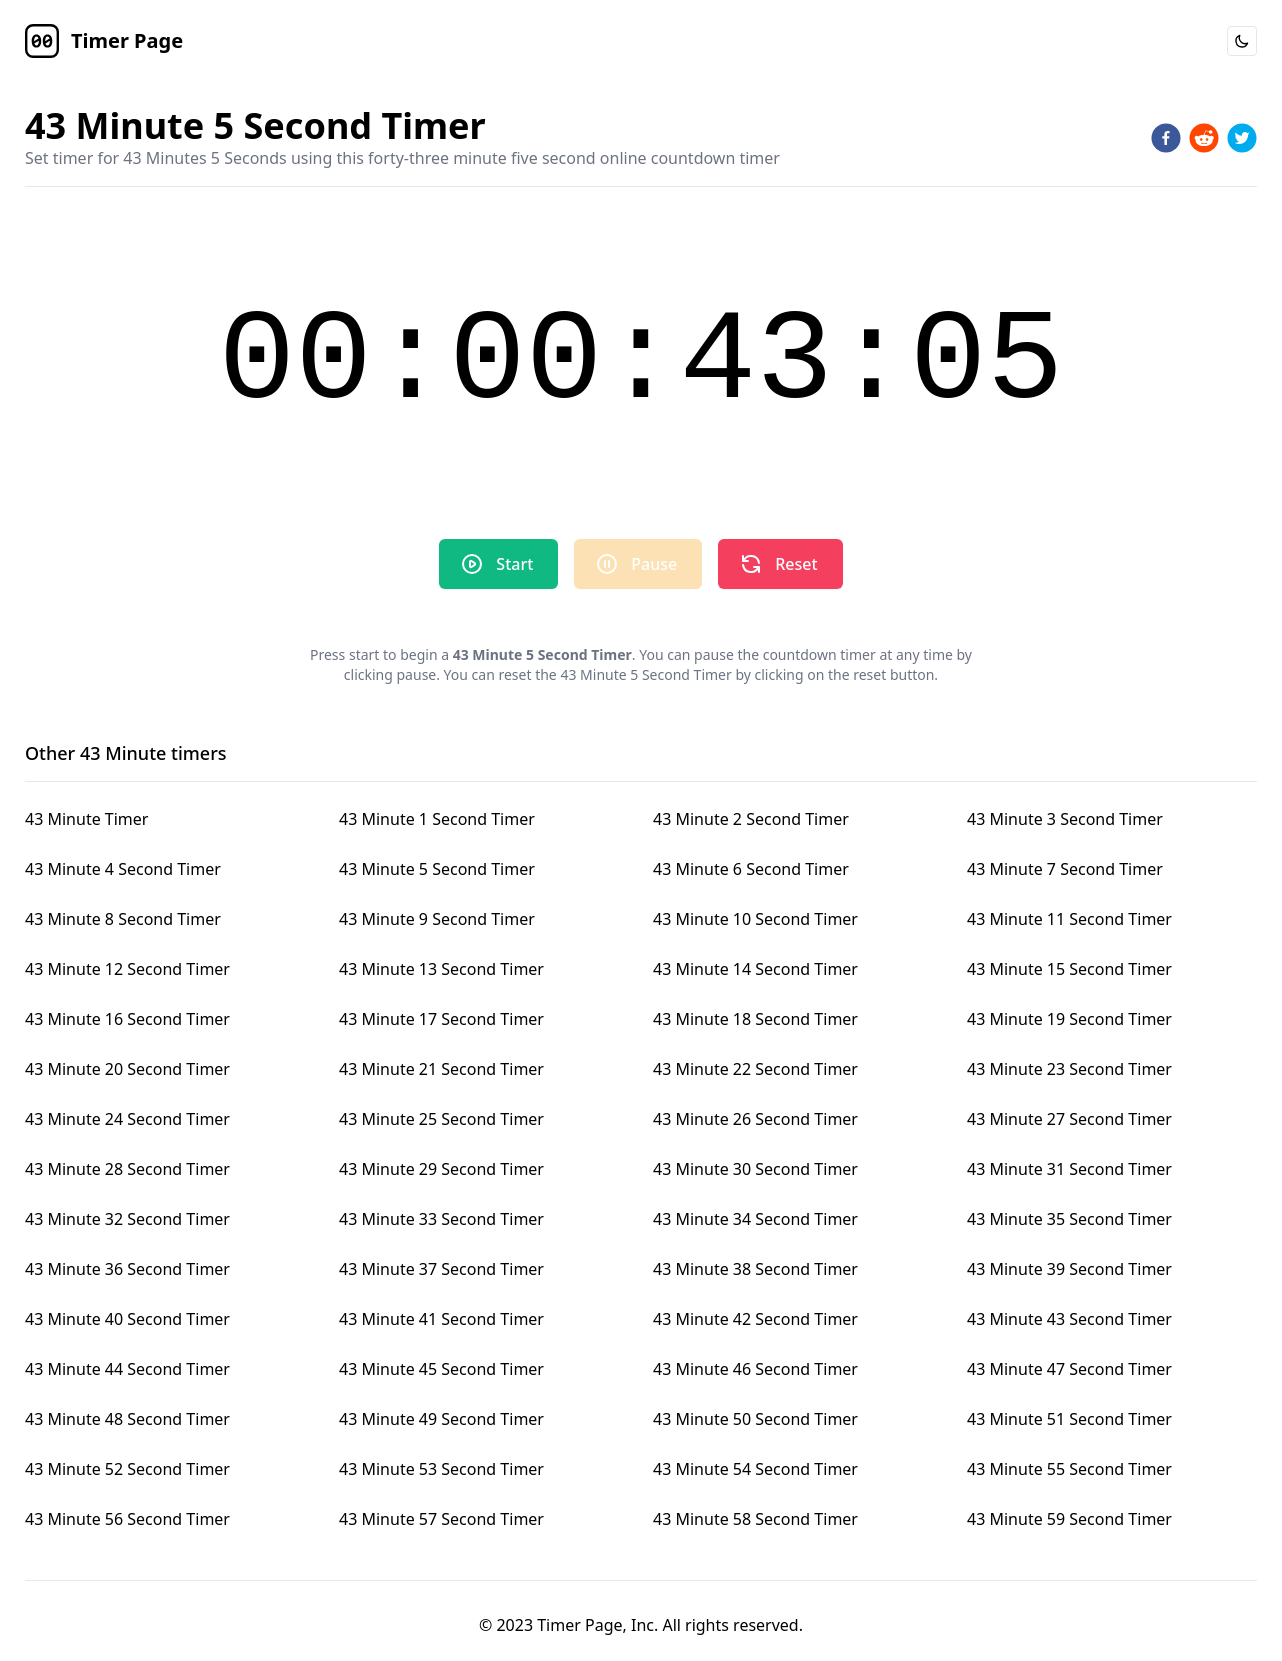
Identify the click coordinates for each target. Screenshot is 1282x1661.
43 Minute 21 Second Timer (441, 1069)
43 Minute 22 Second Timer (755, 1069)
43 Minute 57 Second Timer (441, 1519)
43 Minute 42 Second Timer (755, 1319)
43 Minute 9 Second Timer (437, 919)
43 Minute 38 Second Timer (755, 1269)
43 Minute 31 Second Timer (1069, 1169)
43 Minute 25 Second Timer (441, 1119)
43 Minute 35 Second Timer (1069, 1219)
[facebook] (1166, 138)
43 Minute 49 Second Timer (441, 1419)
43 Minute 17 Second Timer (441, 1019)
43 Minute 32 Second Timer (127, 1219)
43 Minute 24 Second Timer (127, 1119)
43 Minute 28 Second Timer (127, 1169)
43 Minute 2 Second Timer (751, 819)
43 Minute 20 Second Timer (127, 1069)
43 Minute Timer (86, 819)
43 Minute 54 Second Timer (755, 1469)
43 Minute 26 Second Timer (755, 1119)
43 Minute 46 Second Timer (755, 1369)
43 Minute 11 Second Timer (1069, 919)
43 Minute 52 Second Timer (127, 1469)
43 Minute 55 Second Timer (1069, 1469)
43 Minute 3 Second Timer (1065, 819)
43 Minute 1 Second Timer (437, 819)
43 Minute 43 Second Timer (1069, 1319)
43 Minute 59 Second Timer (1069, 1519)
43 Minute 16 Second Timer (127, 1019)
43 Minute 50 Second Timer (755, 1419)
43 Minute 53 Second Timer (441, 1469)
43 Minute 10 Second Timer (755, 919)
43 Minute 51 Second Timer (1069, 1419)
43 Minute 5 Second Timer (437, 869)
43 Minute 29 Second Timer (441, 1169)
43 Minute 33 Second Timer (441, 1219)
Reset (778, 564)
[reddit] (1204, 138)
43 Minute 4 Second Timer (123, 869)
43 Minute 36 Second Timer (127, 1269)
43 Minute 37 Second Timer (441, 1269)
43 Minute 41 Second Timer (441, 1319)
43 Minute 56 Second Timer (127, 1519)
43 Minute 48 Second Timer (127, 1419)
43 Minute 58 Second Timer (755, 1519)
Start (496, 564)
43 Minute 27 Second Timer (1069, 1119)
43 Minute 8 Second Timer (123, 919)
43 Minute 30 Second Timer (755, 1169)
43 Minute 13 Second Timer (441, 969)
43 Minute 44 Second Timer (127, 1369)
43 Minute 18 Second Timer (755, 1019)
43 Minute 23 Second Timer (1069, 1069)
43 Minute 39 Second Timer (1069, 1269)
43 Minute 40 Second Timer (127, 1319)
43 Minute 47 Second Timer (1069, 1369)
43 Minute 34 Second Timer (755, 1219)
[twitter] (1242, 138)
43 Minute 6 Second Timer (751, 869)
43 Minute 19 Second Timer (1069, 1019)
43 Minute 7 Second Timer (1065, 869)
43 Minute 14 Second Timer (755, 969)
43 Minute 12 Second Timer (127, 969)
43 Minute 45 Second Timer (441, 1369)
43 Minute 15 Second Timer (1069, 969)
